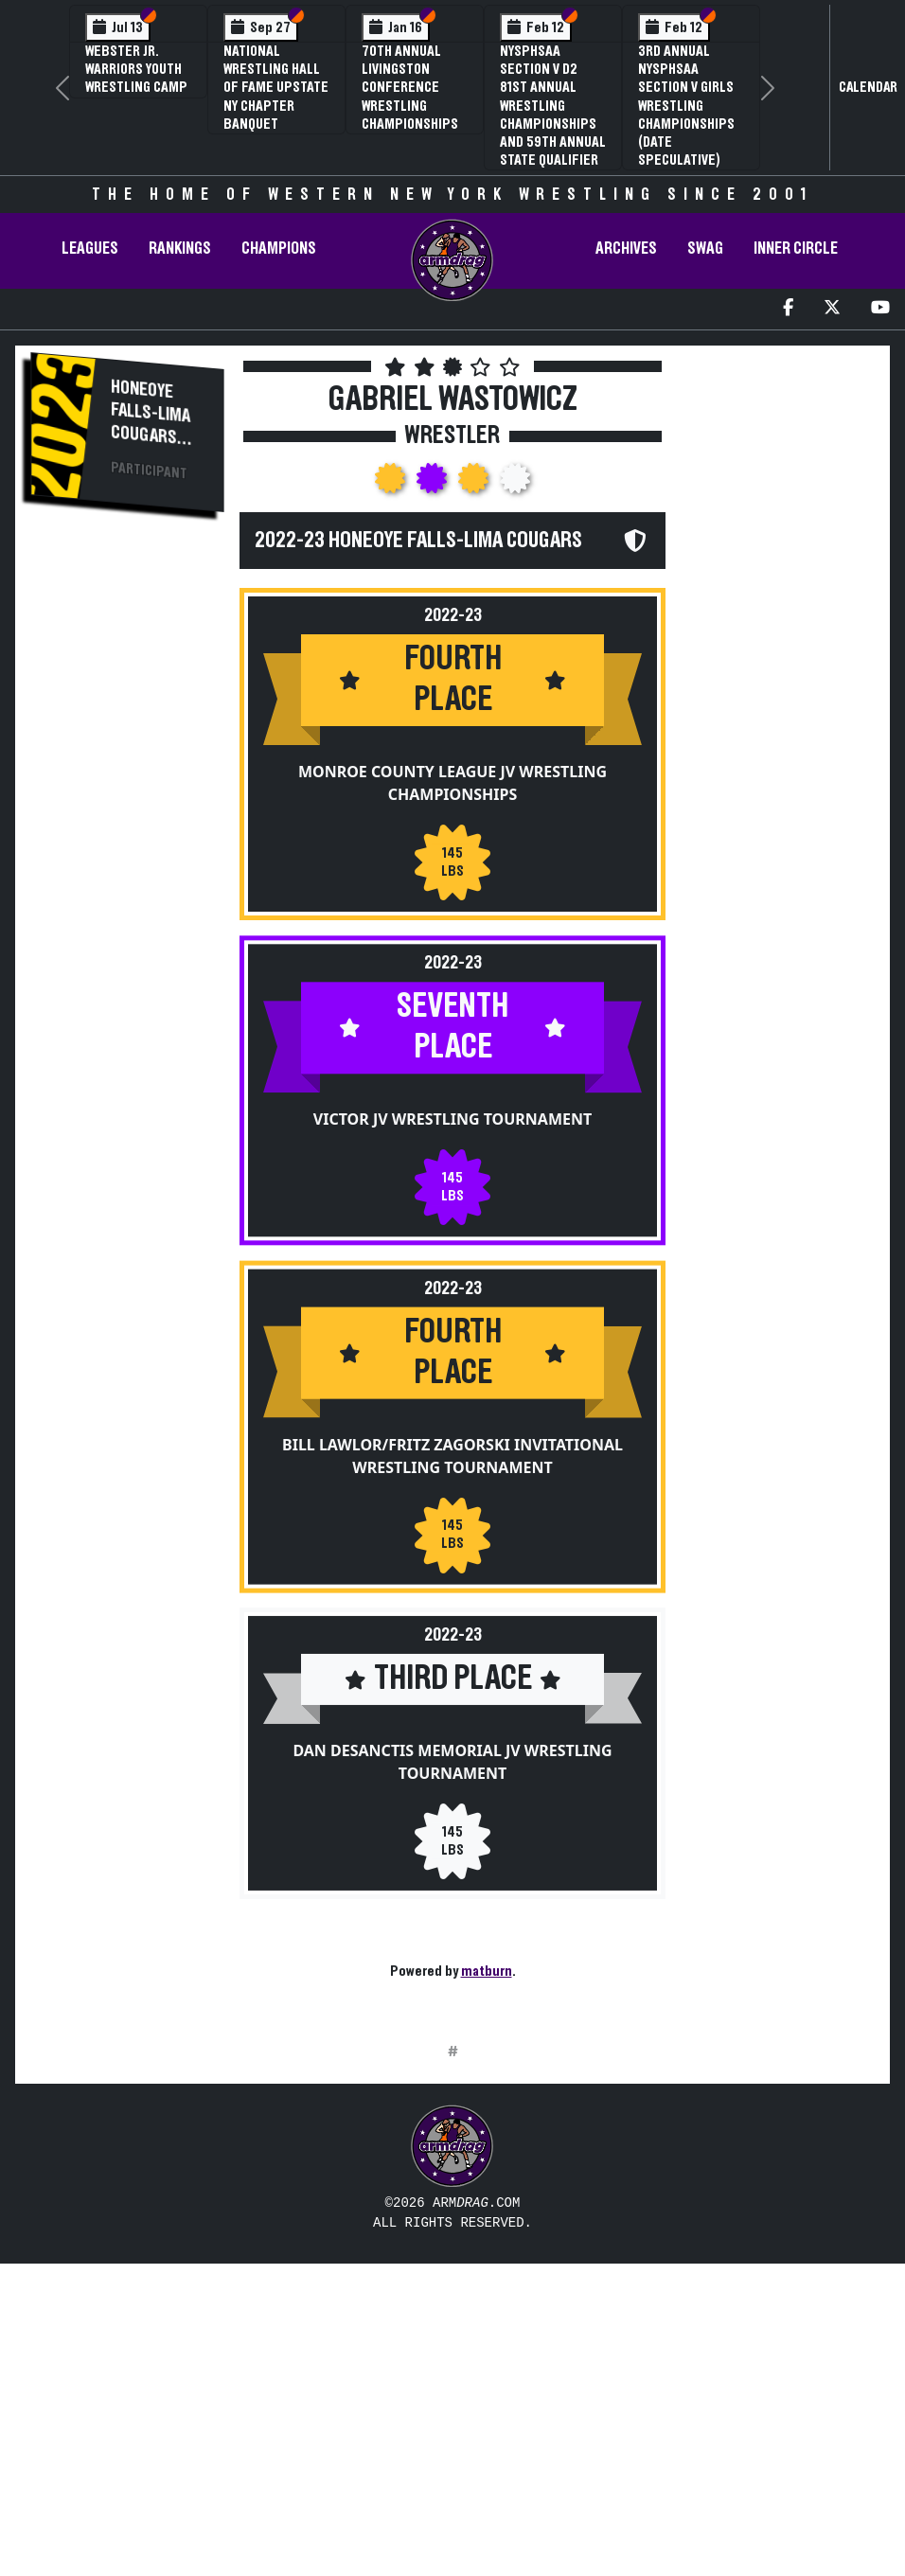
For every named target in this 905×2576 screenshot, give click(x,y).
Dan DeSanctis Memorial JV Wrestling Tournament (452, 1762)
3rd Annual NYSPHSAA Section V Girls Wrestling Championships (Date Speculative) (686, 106)
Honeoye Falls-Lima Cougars (150, 413)
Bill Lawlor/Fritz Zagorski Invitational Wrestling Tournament (452, 1455)
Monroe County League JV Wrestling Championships (452, 783)
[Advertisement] (127, 848)
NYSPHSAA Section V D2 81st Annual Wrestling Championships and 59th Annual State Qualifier (553, 106)
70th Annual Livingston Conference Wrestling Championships (410, 88)
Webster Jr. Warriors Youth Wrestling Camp (136, 69)
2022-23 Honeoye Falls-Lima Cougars (418, 540)
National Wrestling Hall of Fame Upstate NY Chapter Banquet (275, 88)
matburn (486, 1971)
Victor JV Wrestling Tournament (452, 1119)
